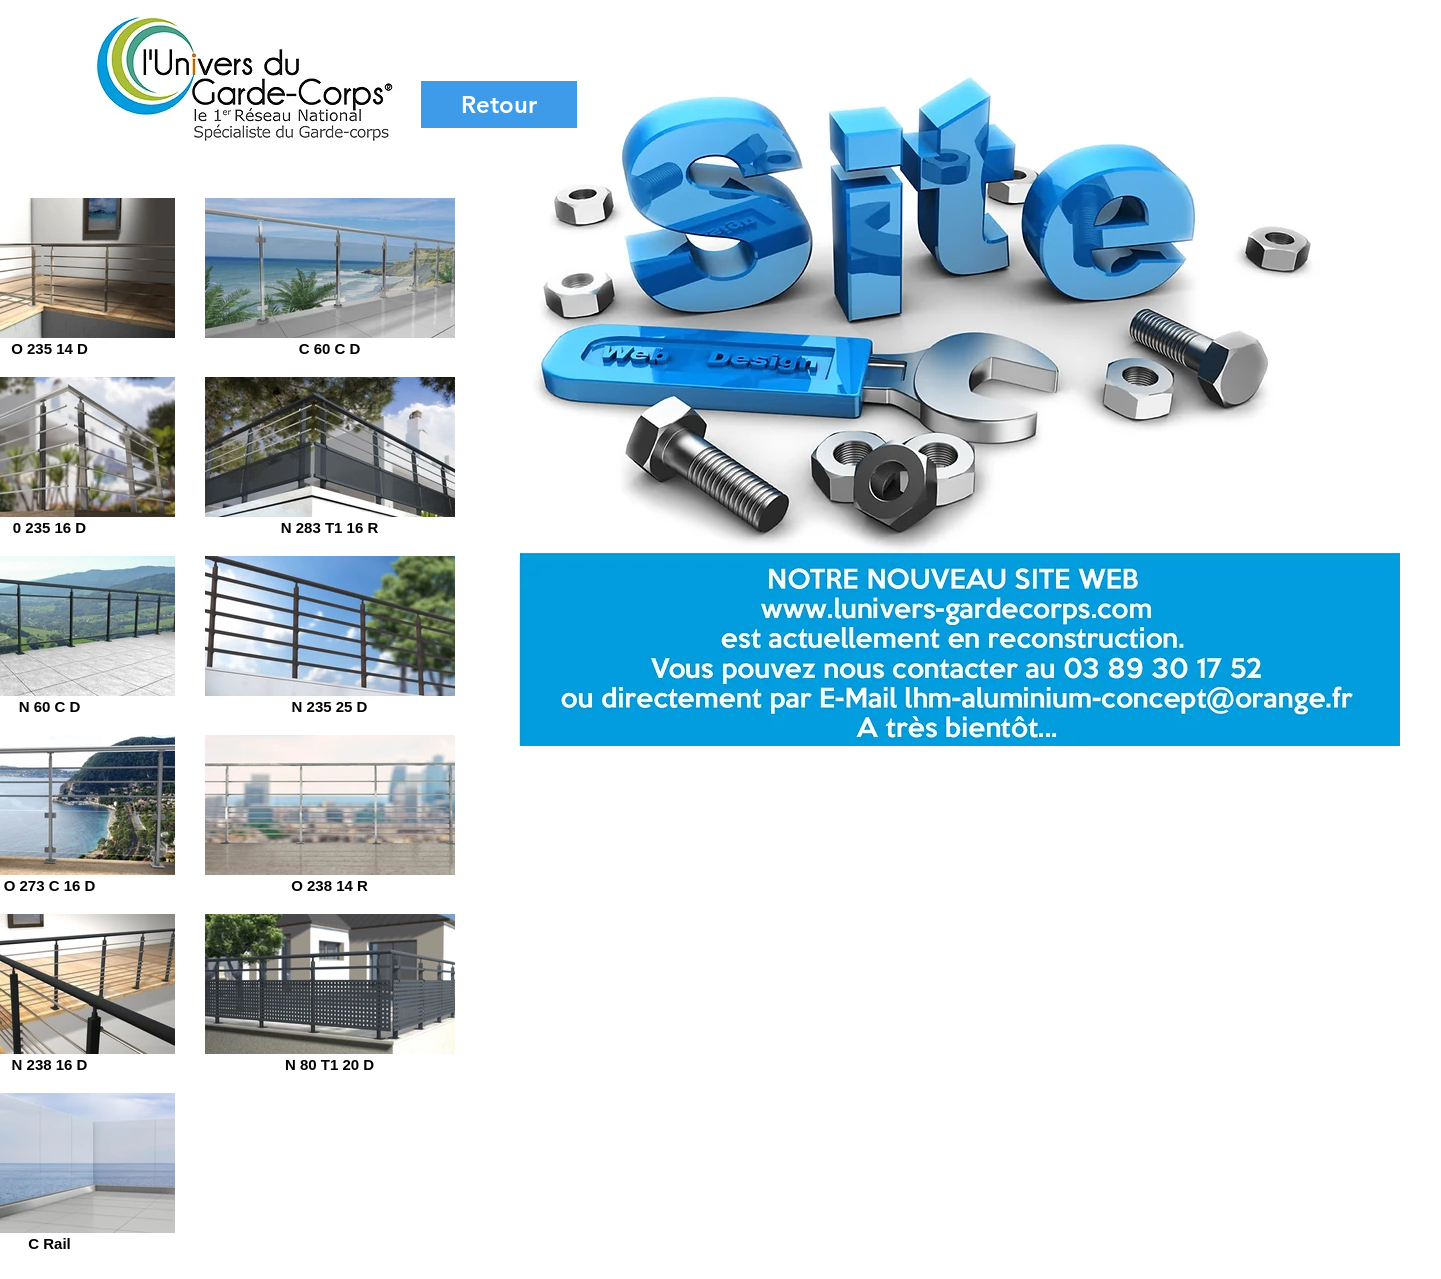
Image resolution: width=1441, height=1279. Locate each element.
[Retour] (499, 104)
